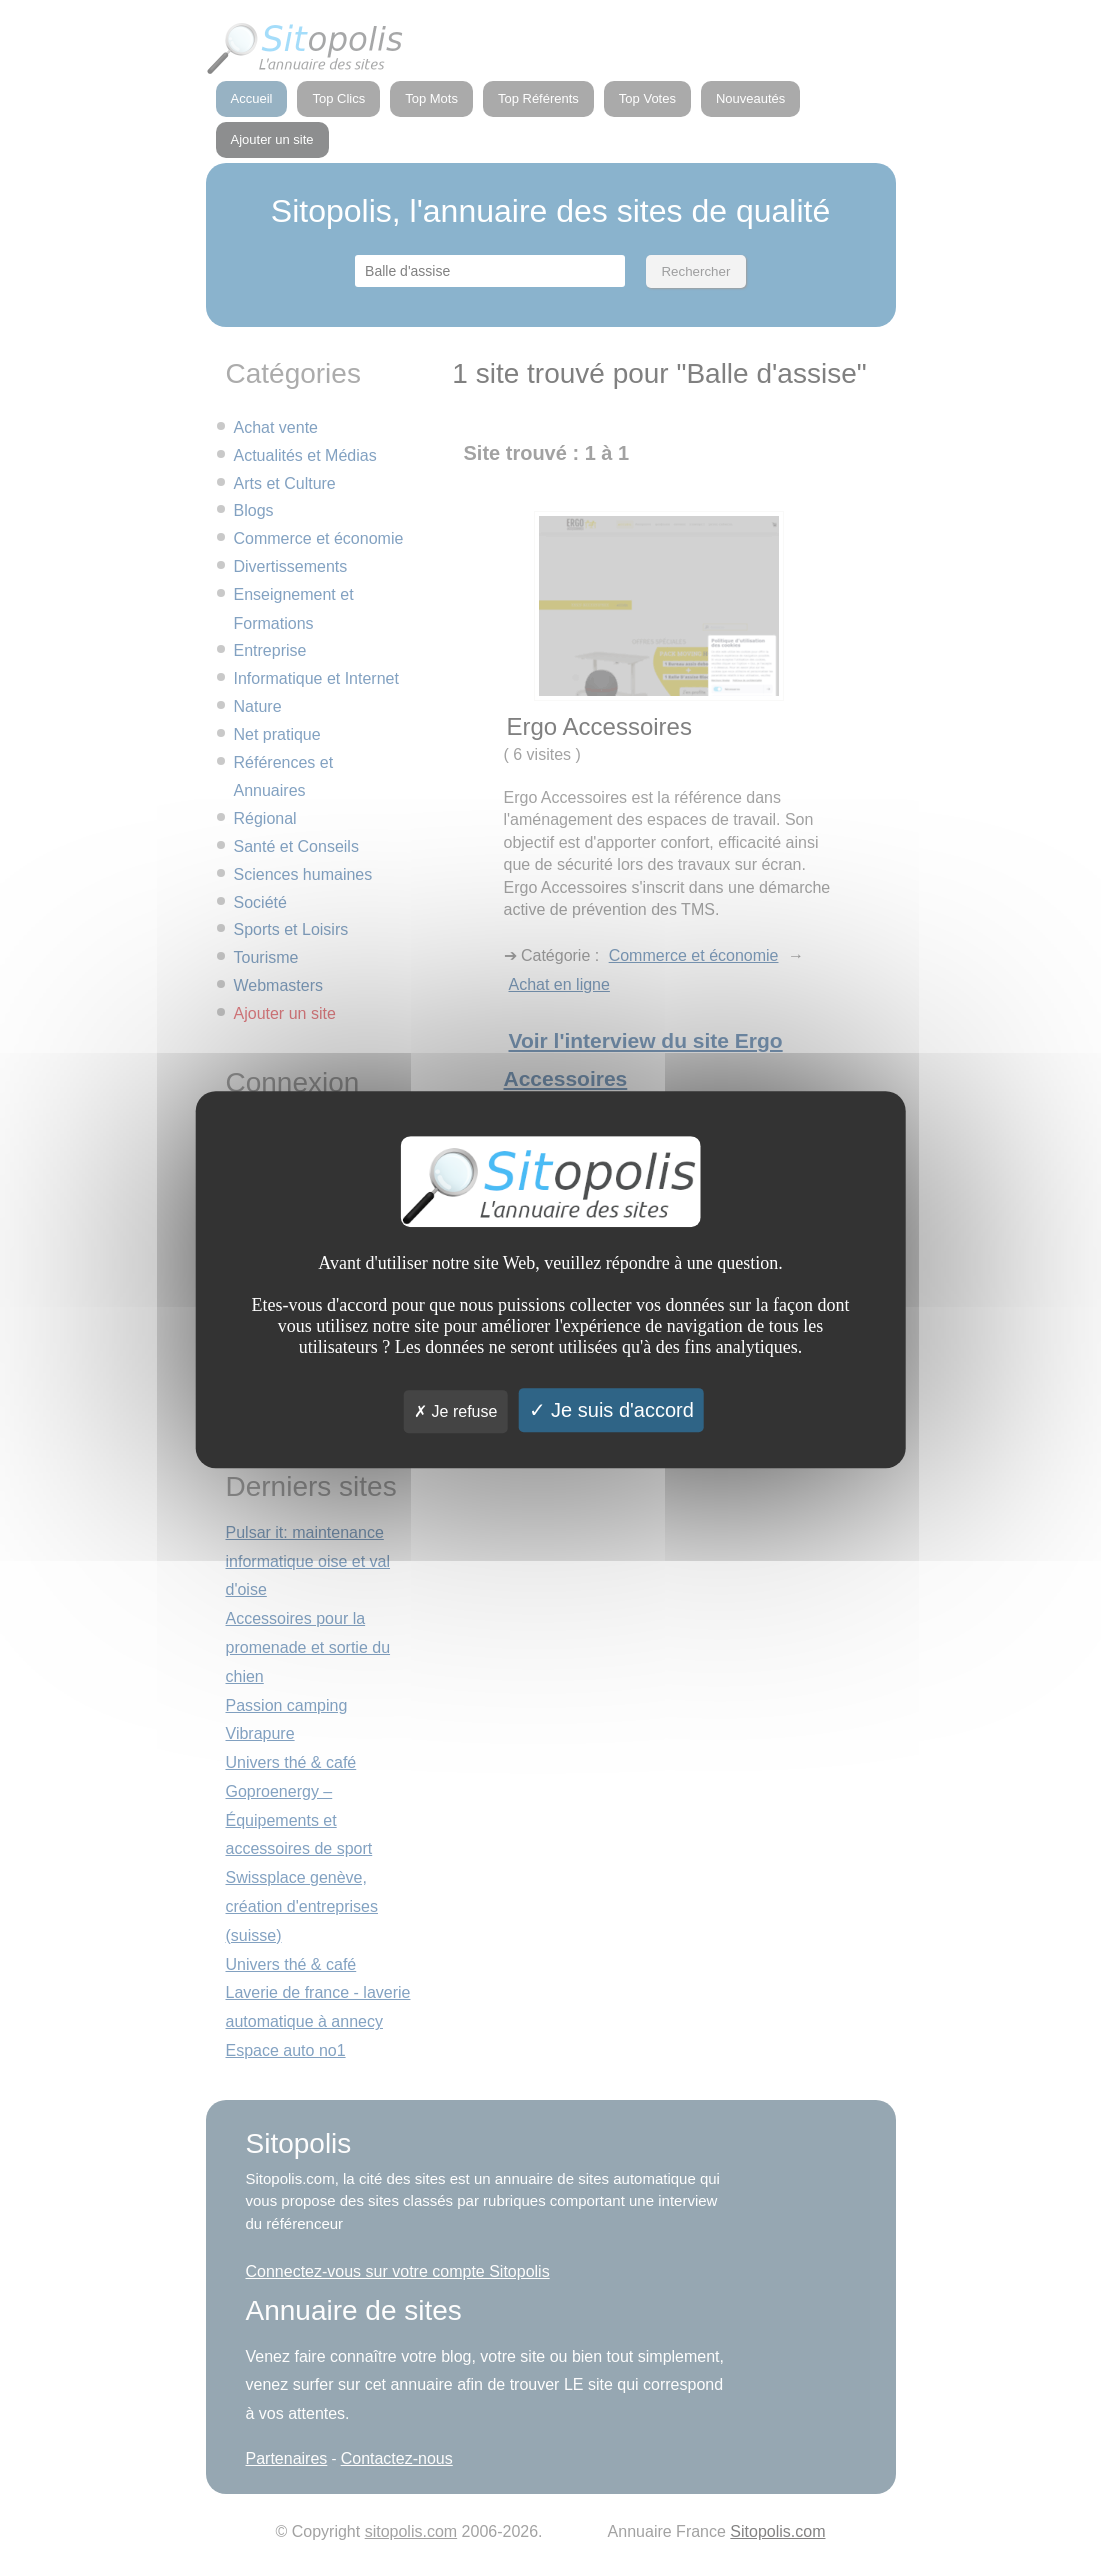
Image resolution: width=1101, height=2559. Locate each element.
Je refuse (455, 1411)
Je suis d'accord (611, 1410)
